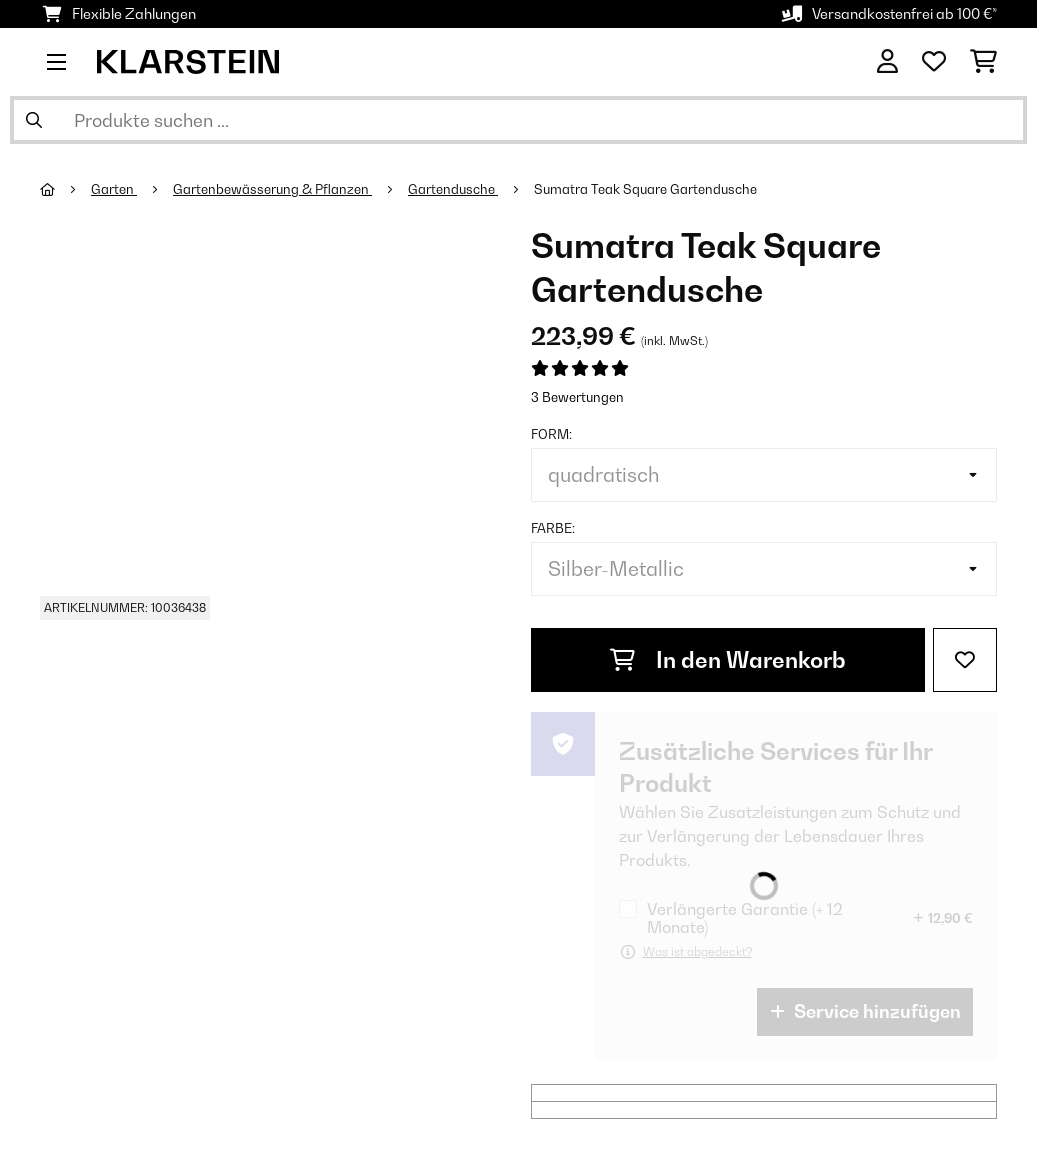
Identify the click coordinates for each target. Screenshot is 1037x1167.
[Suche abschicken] (34, 120)
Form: (551, 434)
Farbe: (553, 528)
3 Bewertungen (577, 397)
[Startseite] (65, 189)
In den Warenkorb (728, 660)
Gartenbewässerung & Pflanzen (272, 189)
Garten (114, 189)
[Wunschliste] (934, 62)
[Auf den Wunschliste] (965, 660)
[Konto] (887, 62)
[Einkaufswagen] (983, 62)
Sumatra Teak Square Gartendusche (645, 189)
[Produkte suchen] (518, 120)
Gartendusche (453, 189)
